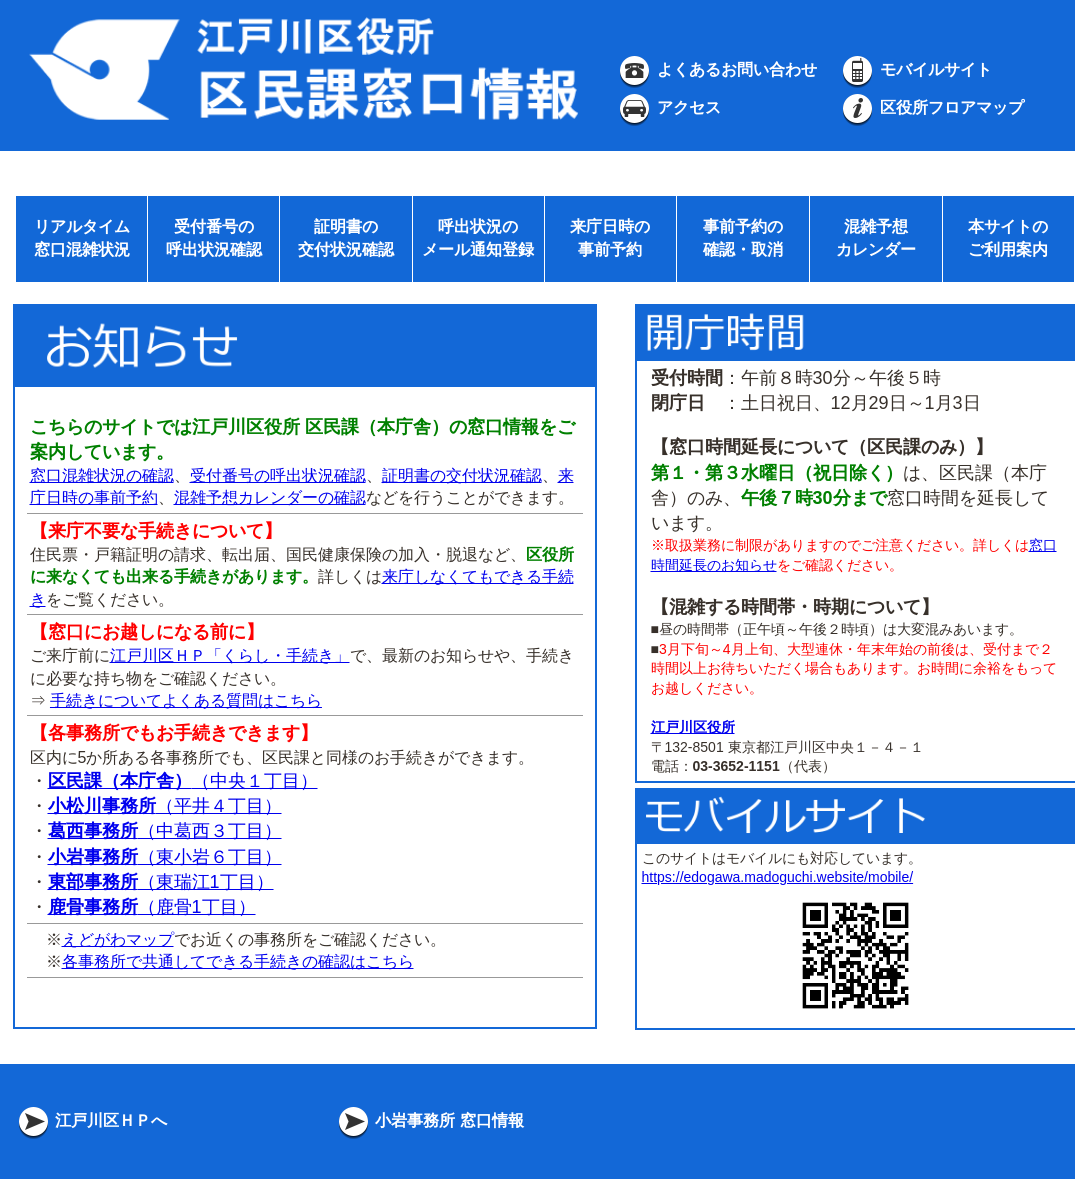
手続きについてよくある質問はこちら (186, 700)
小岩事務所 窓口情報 (429, 1120)
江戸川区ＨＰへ (91, 1120)
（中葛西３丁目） (165, 831)
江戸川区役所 (693, 727)
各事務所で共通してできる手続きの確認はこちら (238, 961)
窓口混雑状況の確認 (102, 475)
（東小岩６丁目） (165, 857)
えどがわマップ (118, 939)
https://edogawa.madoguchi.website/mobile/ (778, 877)
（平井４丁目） (165, 806)
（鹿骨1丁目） (152, 907)
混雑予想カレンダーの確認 (270, 497)
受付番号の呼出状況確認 (278, 475)
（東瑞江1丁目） (161, 882)
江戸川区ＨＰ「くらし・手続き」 (230, 655)
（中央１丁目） (183, 781)
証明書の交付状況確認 (462, 475)
